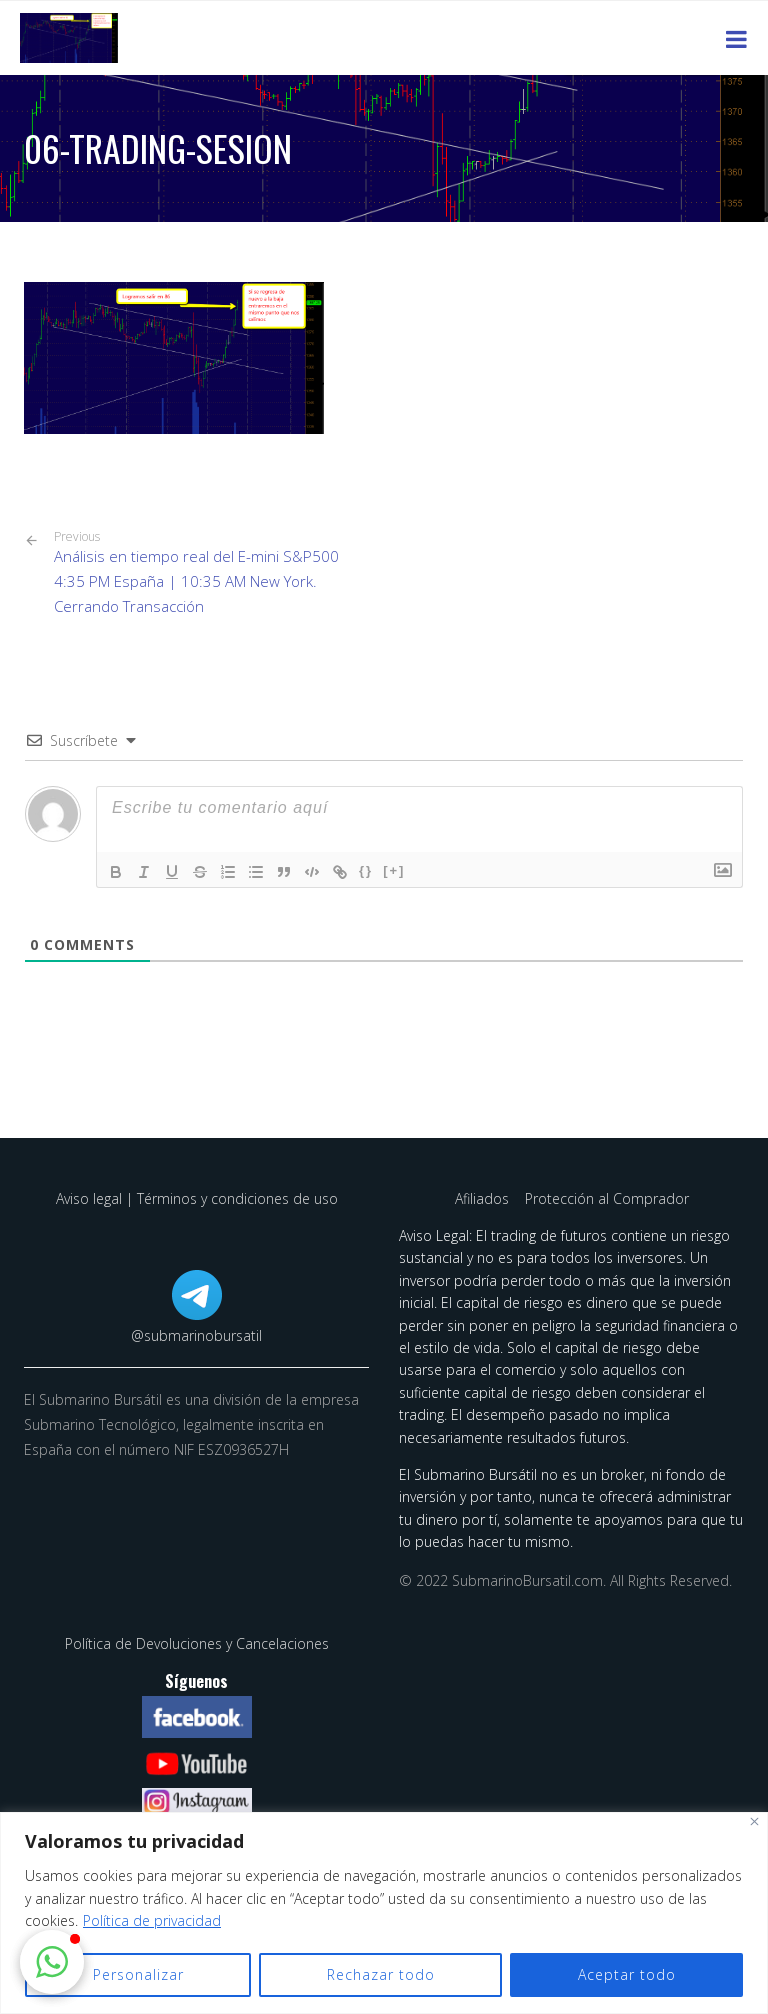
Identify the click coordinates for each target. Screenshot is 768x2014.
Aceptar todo (627, 1974)
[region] (384, 1913)
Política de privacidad (152, 1920)
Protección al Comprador (607, 1198)
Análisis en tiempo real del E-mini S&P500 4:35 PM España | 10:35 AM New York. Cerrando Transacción (211, 572)
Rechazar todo (381, 1974)
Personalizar (138, 1974)
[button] (52, 1962)
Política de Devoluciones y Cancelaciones (197, 1643)
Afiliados (484, 1198)
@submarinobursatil (196, 1335)
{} (366, 870)
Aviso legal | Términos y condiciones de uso (197, 1198)
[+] (394, 870)
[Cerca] (754, 1821)
